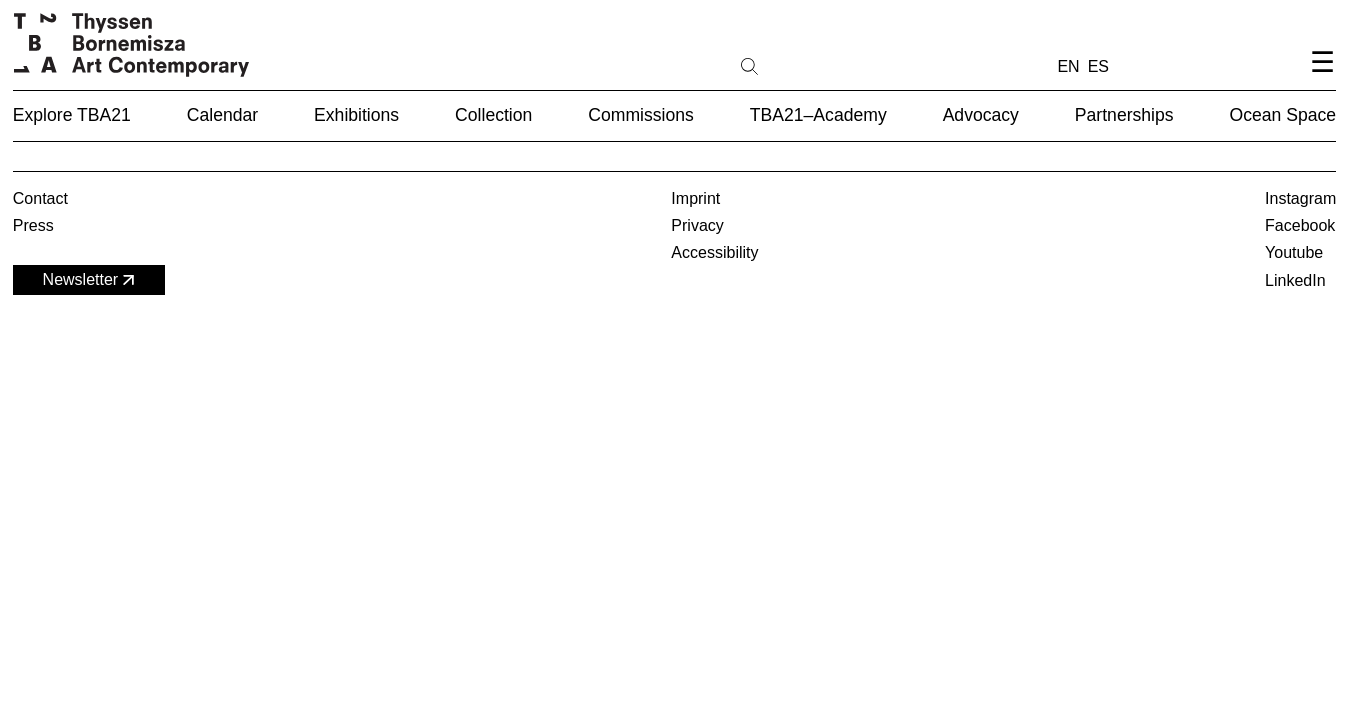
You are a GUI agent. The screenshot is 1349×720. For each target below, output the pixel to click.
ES (1098, 66)
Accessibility (714, 252)
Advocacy (981, 115)
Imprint (695, 198)
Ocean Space (1283, 115)
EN (1068, 66)
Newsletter (91, 280)
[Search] (813, 65)
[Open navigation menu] (1322, 78)
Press (33, 225)
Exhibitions (356, 115)
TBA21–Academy (818, 115)
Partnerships (1124, 115)
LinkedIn (1295, 280)
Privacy (697, 225)
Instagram (1300, 198)
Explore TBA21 (72, 115)
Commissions (641, 115)
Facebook (1300, 225)
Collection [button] (493, 115)
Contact (40, 198)
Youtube (1294, 252)
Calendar (222, 115)
